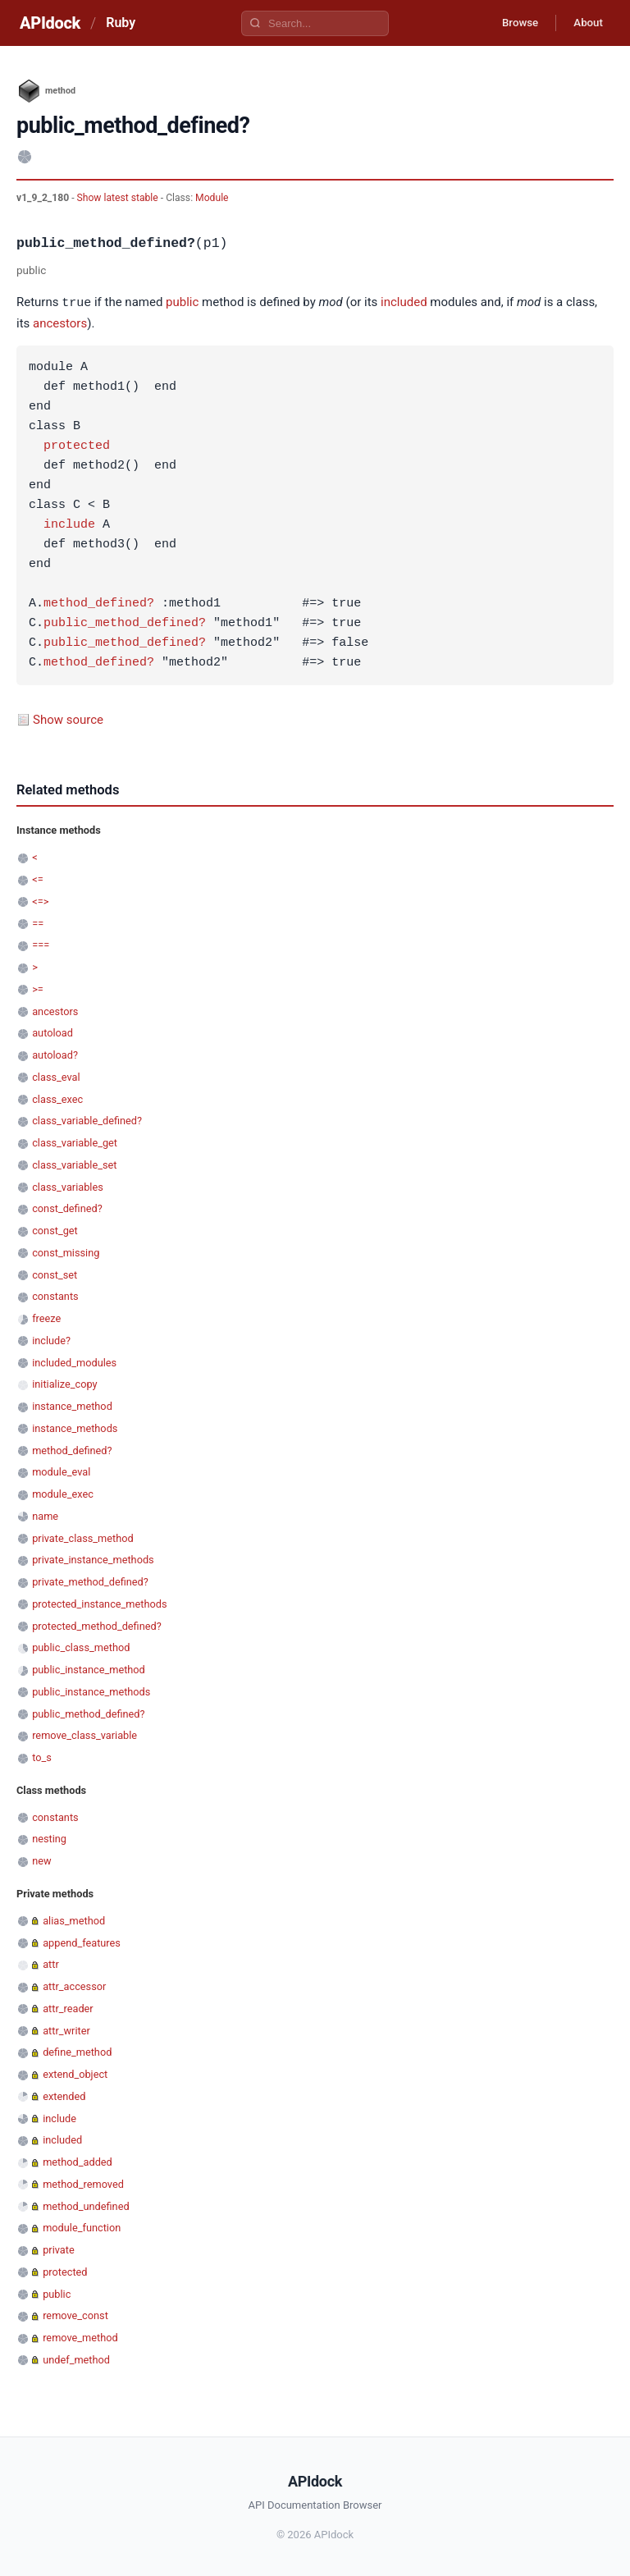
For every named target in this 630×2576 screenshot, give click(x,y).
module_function (82, 2227)
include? (51, 1340)
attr (51, 1963)
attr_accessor (74, 1985)
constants (55, 1295)
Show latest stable (119, 198)
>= (37, 988)
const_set (54, 1274)
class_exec (57, 1098)
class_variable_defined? (87, 1120)
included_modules (74, 1362)
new (41, 1860)
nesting (49, 1838)
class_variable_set (74, 1164)
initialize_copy (64, 1383)
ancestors (60, 322)
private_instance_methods (93, 1559)
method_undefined (86, 2205)
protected (76, 445)
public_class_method (81, 1646)
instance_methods (74, 1427)
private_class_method (83, 1537)
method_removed (83, 2183)
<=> (40, 901)
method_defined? (98, 603)
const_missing (65, 1252)
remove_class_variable (84, 1734)
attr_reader (68, 2008)
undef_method (76, 2359)
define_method (77, 2051)
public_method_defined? (124, 623)
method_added (77, 2161)
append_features (82, 1942)
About (584, 23)
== (37, 923)
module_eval (61, 1471)
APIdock (50, 23)
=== (40, 944)
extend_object (75, 2073)
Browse (510, 23)
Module (211, 198)
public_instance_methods (91, 1691)
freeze (46, 1317)
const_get (55, 1230)
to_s (42, 1756)
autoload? (55, 1054)
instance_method (72, 1405)
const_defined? (67, 1207)
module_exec (63, 1493)
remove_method (80, 2337)
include (69, 524)
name (45, 1515)
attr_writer (66, 2030)
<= (37, 878)
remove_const (75, 2314)
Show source (68, 718)
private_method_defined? (90, 1581)
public (182, 302)
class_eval (56, 1076)
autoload (52, 1032)
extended (64, 2095)
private (59, 2249)
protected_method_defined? (97, 1625)
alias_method (74, 1920)
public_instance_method (88, 1669)
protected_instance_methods (99, 1603)
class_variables (67, 1186)
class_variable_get (74, 1142)
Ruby (120, 22)
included (404, 302)
